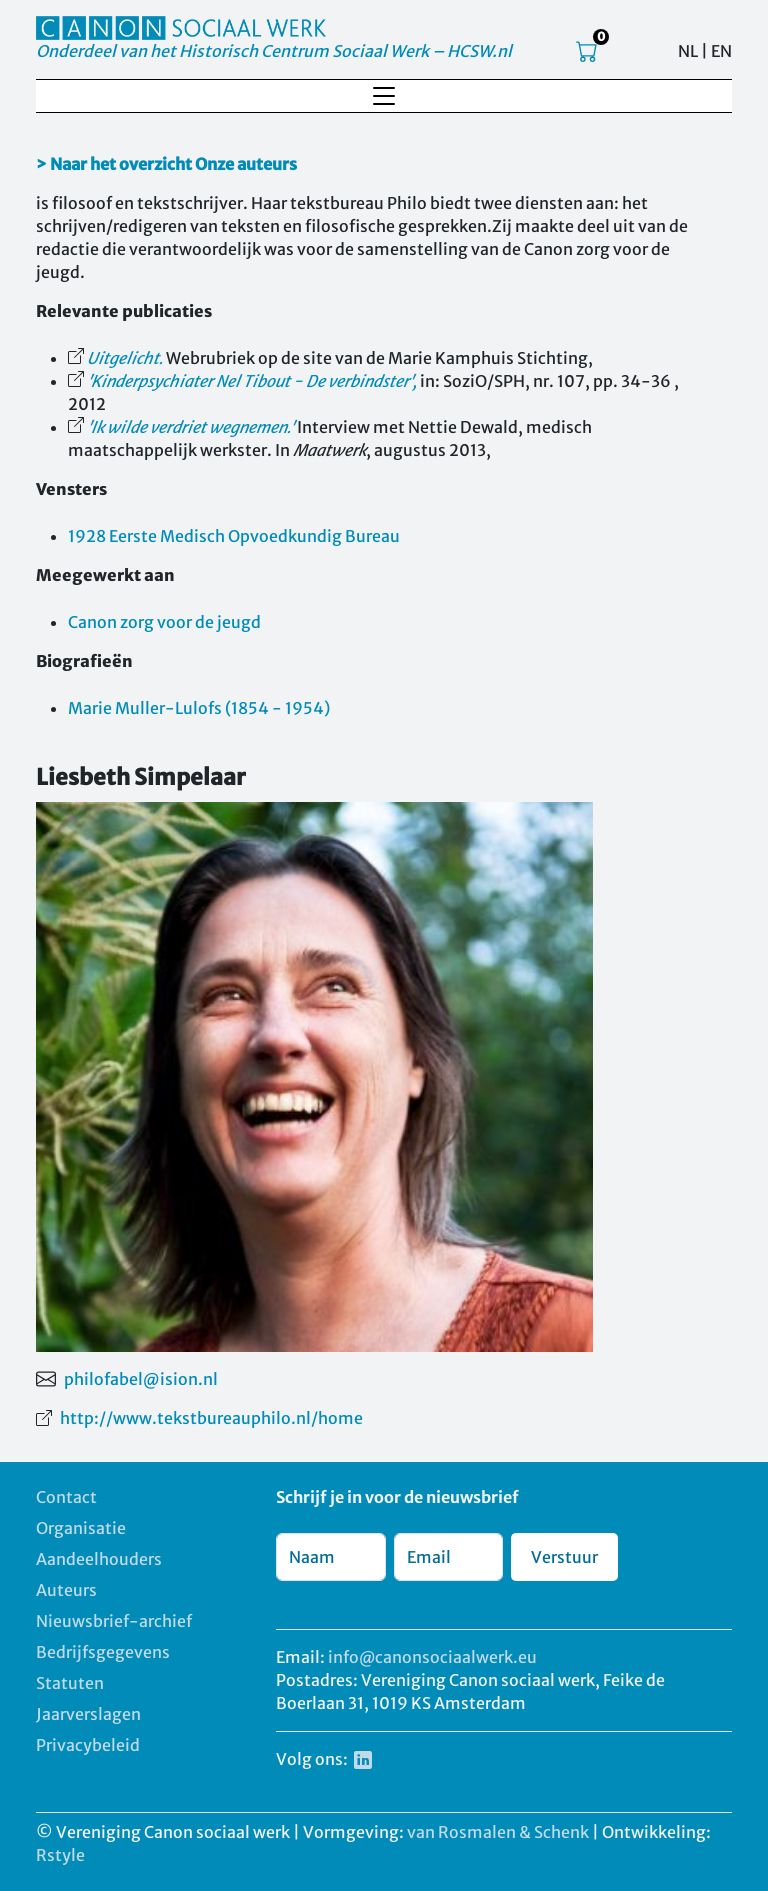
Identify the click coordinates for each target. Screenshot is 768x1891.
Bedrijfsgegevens (103, 1652)
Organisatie (81, 1528)
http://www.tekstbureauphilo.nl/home (211, 1418)
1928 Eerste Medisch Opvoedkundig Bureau (234, 536)
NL (688, 51)
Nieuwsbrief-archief (114, 1621)
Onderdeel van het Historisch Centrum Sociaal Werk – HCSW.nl (274, 51)
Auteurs (66, 1590)
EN (721, 51)
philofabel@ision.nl (141, 1379)
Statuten (70, 1683)
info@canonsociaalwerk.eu (432, 1657)
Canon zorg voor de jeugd (164, 622)
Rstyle (60, 1855)
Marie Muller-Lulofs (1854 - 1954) (199, 708)
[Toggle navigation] (384, 96)
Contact (66, 1497)
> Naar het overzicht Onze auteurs (166, 164)
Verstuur (564, 1557)
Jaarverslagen (88, 1714)
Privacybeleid (88, 1745)
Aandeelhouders (99, 1559)
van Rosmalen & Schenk (498, 1832)
